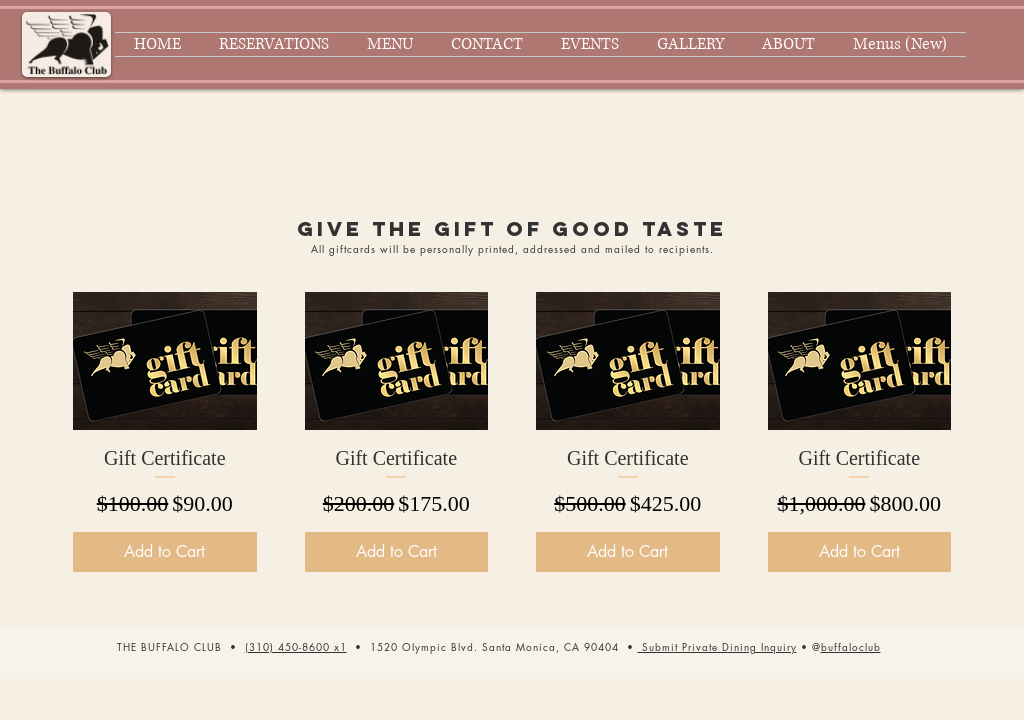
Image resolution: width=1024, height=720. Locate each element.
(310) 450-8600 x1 (296, 646)
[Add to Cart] (165, 552)
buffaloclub (851, 646)
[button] (717, 646)
